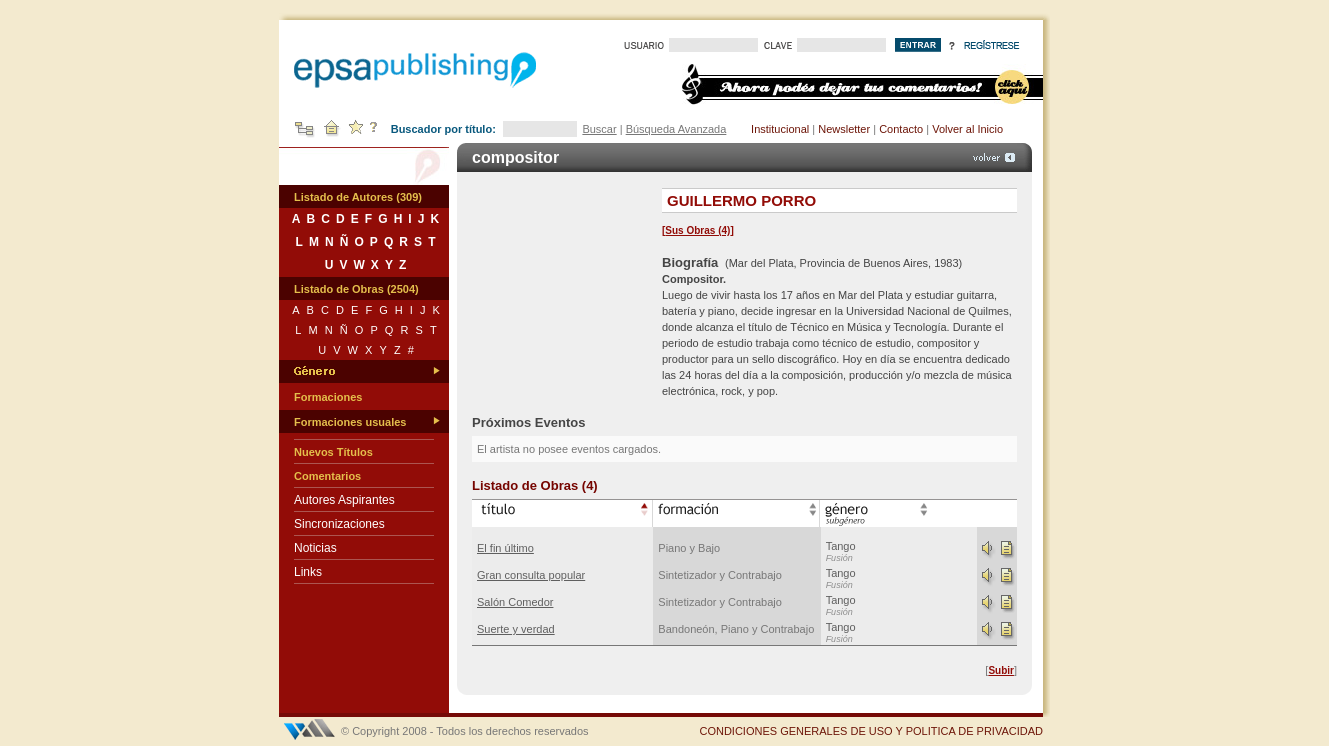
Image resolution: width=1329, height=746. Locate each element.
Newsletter (844, 129)
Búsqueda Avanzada (676, 129)
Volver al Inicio (967, 129)
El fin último (505, 548)
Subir (1001, 670)
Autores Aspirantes (344, 500)
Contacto (901, 129)
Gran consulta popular (531, 575)
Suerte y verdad (516, 629)
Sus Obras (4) (697, 230)
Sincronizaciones (339, 524)
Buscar (599, 129)
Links (308, 572)
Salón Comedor (515, 602)
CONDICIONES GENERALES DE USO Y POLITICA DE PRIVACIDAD (871, 731)
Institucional (780, 129)
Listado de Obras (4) (535, 485)
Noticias (315, 548)
